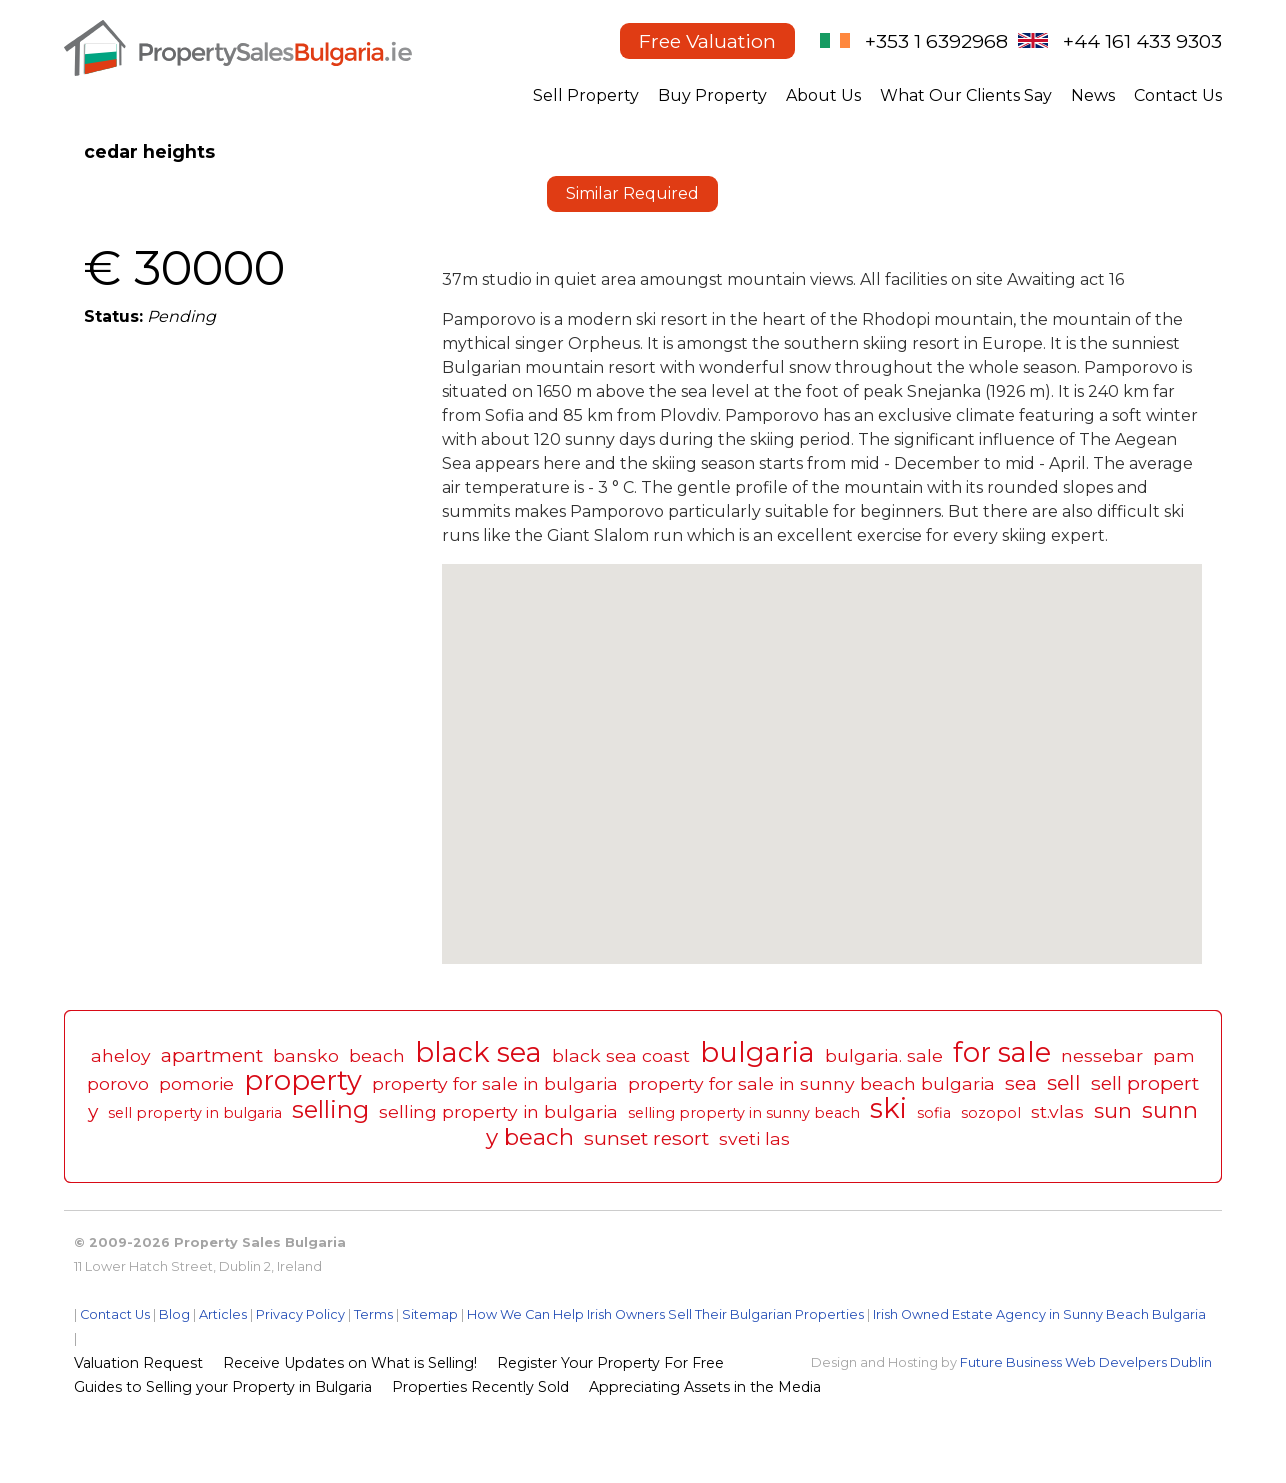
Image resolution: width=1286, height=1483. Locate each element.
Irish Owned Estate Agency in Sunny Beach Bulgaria (1039, 1314)
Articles (223, 1314)
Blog (174, 1314)
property (303, 1080)
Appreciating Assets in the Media (705, 1387)
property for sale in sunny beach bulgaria (811, 1083)
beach (377, 1055)
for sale (1002, 1052)
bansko (306, 1055)
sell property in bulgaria (195, 1113)
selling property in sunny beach (744, 1113)
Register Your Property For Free (610, 1363)
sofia (934, 1113)
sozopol (991, 1113)
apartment (212, 1055)
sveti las (754, 1138)
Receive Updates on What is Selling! (350, 1363)
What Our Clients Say (966, 95)
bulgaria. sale (884, 1055)
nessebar (1102, 1055)
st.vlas (1057, 1111)
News (1093, 95)
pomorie (196, 1083)
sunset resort (646, 1138)
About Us (823, 95)
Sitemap (430, 1314)
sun (1113, 1110)
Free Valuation (707, 41)
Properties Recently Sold (480, 1387)
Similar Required (632, 193)
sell (1064, 1082)
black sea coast (621, 1055)
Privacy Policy (300, 1314)
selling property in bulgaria (498, 1111)
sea (1021, 1083)
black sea (478, 1052)
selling (330, 1109)
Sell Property (586, 95)
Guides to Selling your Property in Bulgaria (223, 1387)
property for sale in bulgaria (495, 1083)
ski (888, 1108)
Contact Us (1178, 95)
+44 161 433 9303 (1142, 41)
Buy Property (712, 95)
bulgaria (757, 1052)
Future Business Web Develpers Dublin (1086, 1362)
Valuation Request (138, 1363)
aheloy (121, 1055)
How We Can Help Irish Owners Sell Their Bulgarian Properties (665, 1314)
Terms (373, 1314)
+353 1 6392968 (936, 41)
